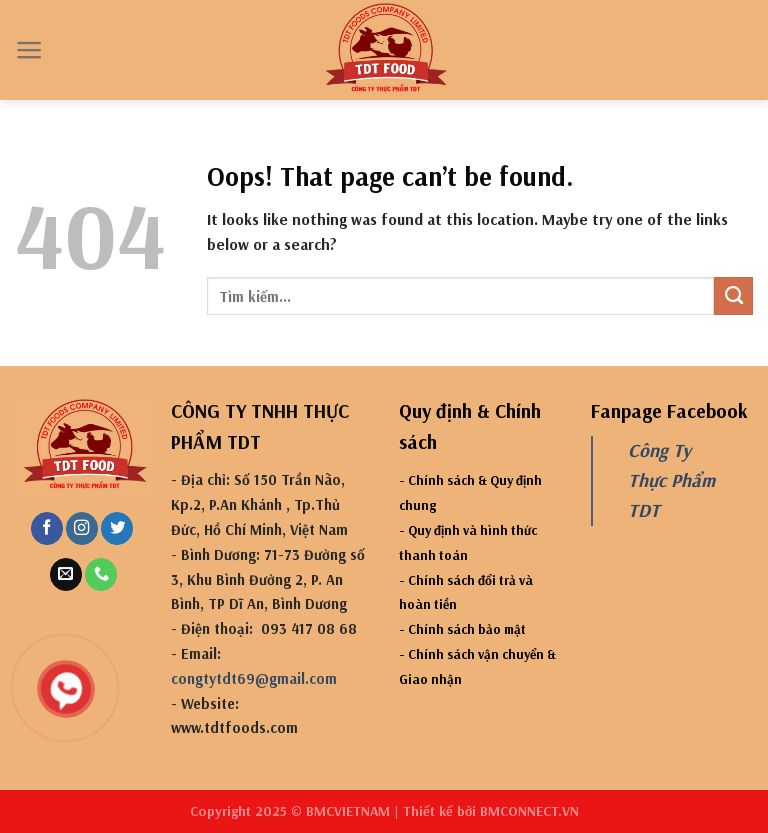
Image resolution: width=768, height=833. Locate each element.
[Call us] (101, 574)
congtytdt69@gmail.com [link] (254, 678)
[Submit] (733, 296)
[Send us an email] (66, 574)
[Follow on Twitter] (117, 528)
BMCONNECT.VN (529, 811)
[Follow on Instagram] (82, 528)
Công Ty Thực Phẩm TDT (671, 480)
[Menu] (29, 50)
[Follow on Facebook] (47, 528)
